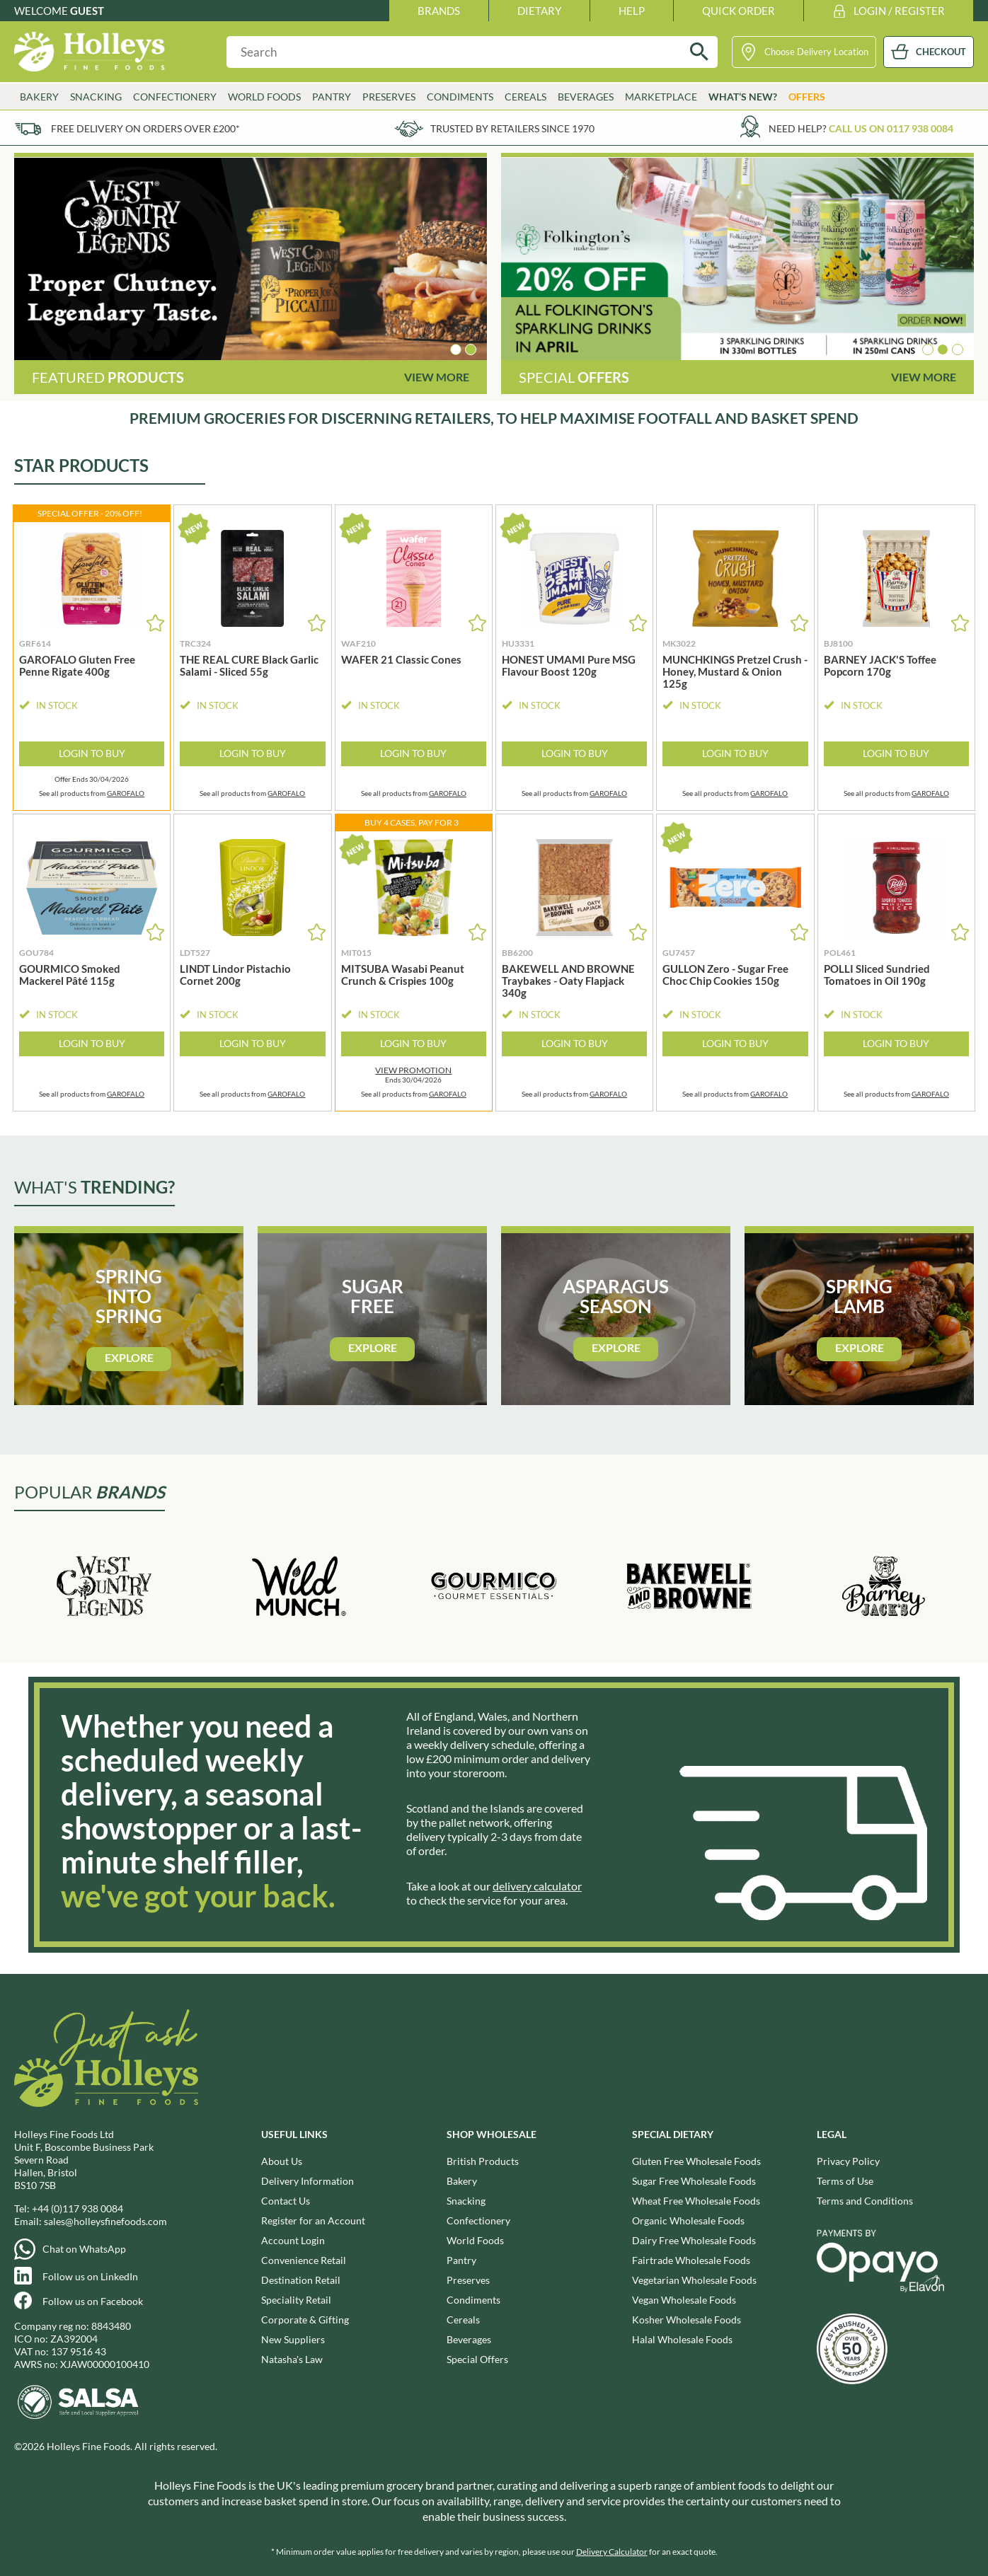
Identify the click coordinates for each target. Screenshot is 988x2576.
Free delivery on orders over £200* (145, 128)
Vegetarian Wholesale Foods (694, 2280)
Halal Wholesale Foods (682, 2339)
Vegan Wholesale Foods (684, 2300)
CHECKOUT (941, 51)
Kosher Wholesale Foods (686, 2320)
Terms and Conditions (865, 2201)
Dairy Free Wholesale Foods (694, 2240)
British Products (483, 2161)
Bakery (39, 97)
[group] (250, 259)
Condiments (460, 97)
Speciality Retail (296, 2300)
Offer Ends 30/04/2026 (91, 779)
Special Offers (477, 2359)
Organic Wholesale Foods (688, 2220)
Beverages (586, 97)
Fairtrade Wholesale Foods (691, 2260)
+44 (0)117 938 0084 (77, 2208)
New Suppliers (293, 2339)
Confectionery (175, 97)
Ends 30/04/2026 (413, 1074)
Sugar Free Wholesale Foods (694, 2181)
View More (436, 376)
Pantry (331, 97)
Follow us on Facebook (92, 2301)
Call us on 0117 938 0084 (891, 128)
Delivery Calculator (612, 2551)
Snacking (96, 97)
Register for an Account (313, 2220)
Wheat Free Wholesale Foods (696, 2201)
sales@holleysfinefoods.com (105, 2221)
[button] (455, 349)
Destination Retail (300, 2280)
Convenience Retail (303, 2260)
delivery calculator (537, 1886)
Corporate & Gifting (305, 2320)
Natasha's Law (292, 2359)
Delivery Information (307, 2181)
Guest (87, 10)
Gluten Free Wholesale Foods (696, 2161)
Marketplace (661, 97)
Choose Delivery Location (816, 51)
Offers (806, 97)
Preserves (388, 97)
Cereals (525, 97)
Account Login (293, 2240)
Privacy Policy (848, 2161)
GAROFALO (125, 793)
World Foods (264, 97)
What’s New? (742, 97)
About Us (281, 2161)
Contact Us (285, 2201)
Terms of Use (845, 2181)
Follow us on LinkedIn (90, 2276)
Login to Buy (92, 753)
